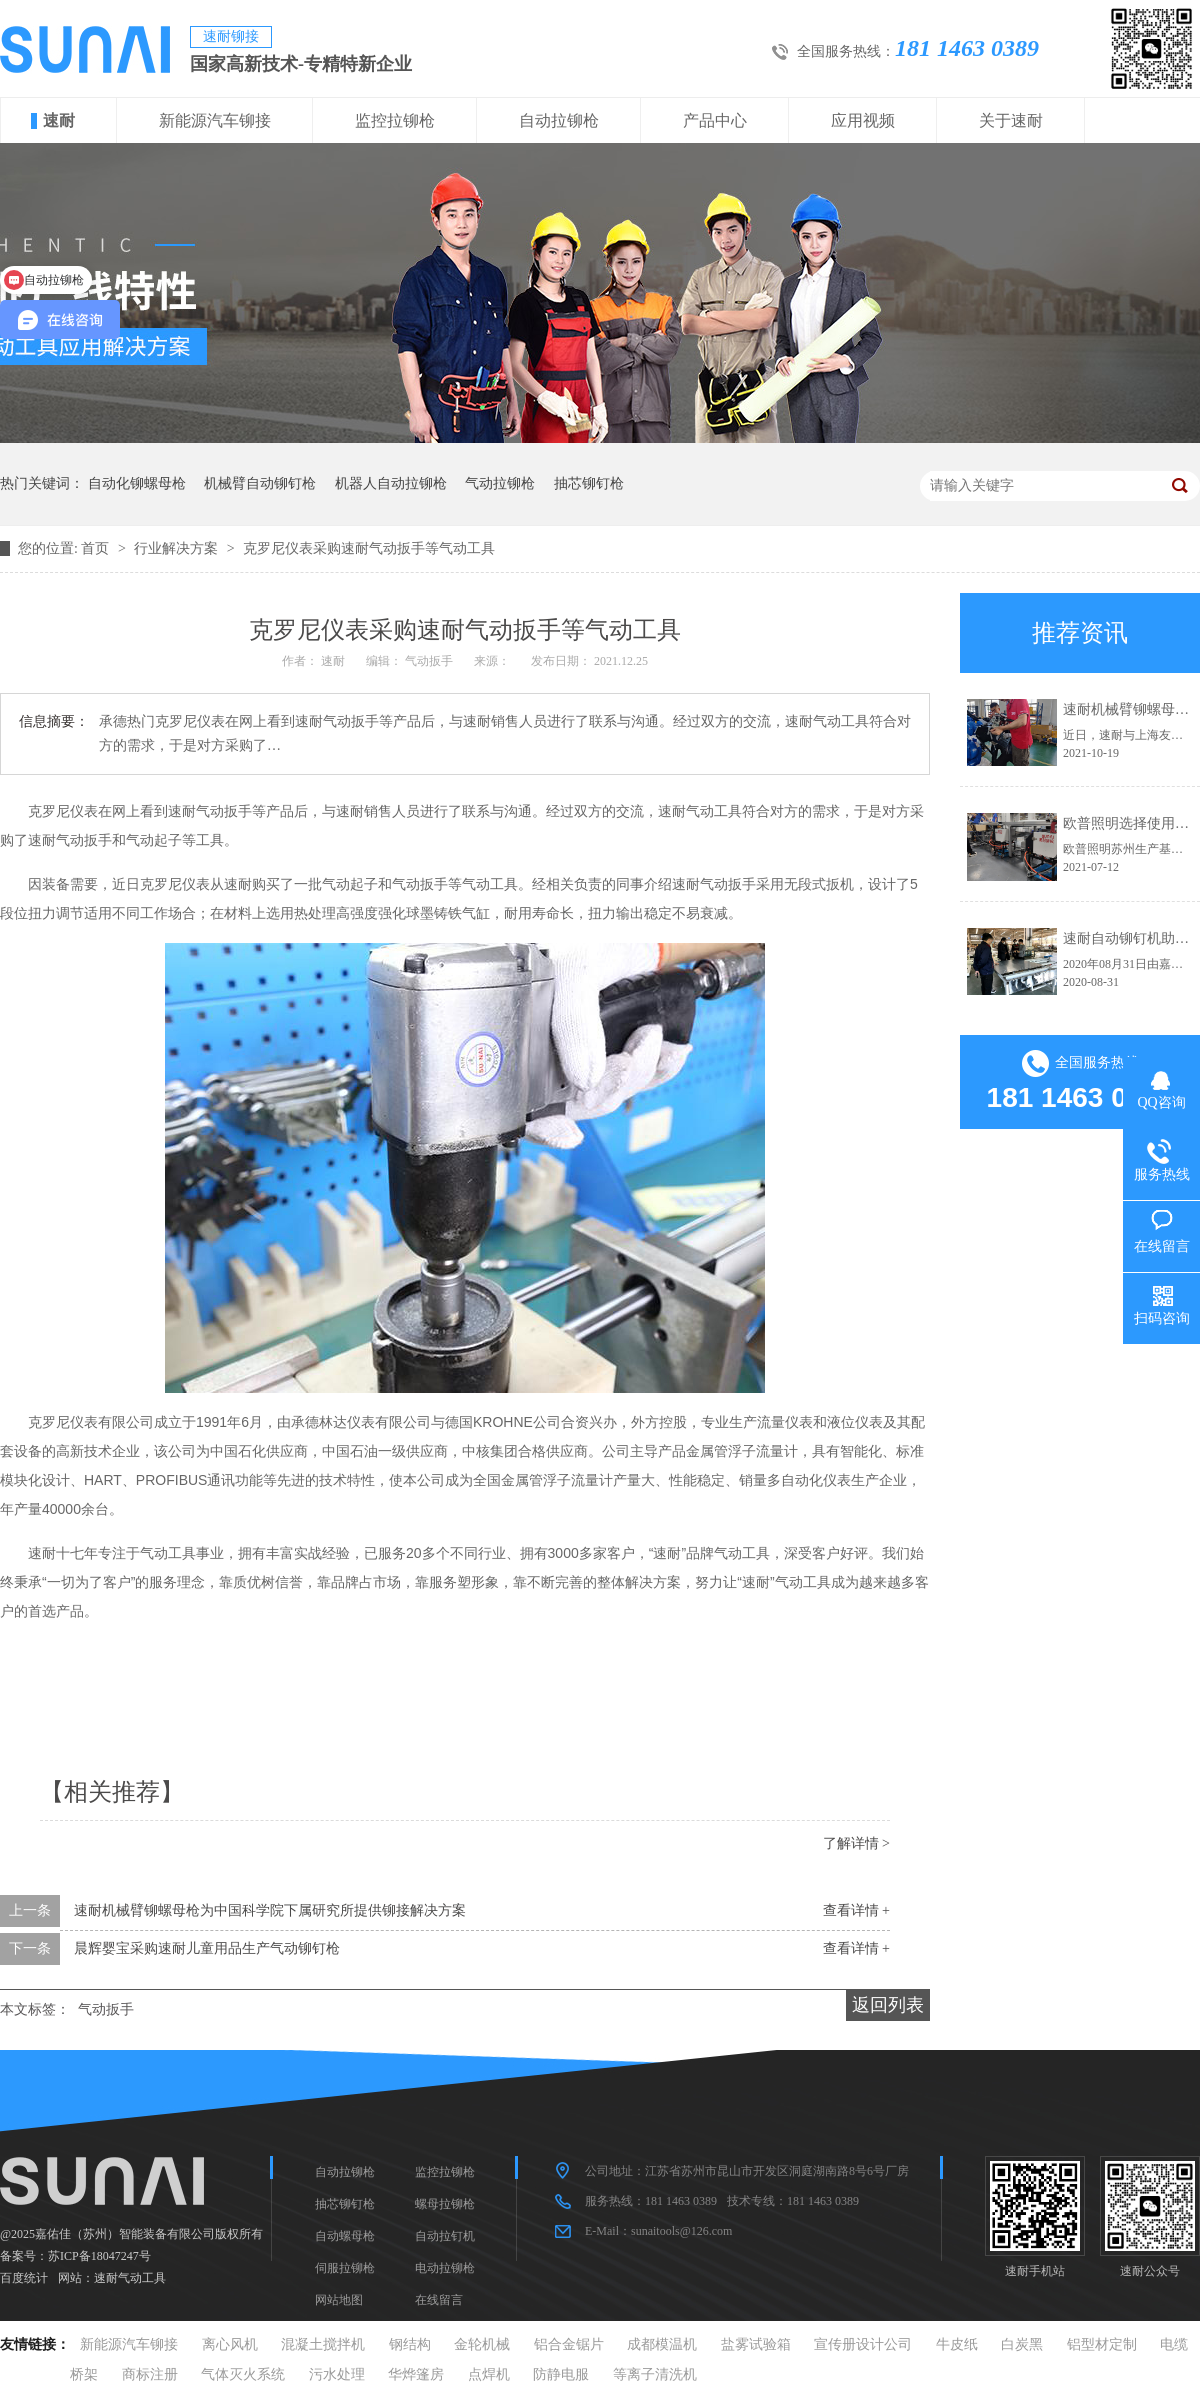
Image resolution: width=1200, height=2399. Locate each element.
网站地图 (339, 2300)
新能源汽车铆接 (215, 120)
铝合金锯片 (569, 2344)
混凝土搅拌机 (323, 2344)
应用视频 (863, 120)
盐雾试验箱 (756, 2344)
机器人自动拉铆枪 (391, 483)
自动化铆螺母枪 (137, 483)
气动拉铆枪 (500, 483)
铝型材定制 (1102, 2344)
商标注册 (150, 2374)
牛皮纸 (957, 2344)
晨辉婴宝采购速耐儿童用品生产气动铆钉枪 (207, 1948)
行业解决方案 (178, 548)
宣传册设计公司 (863, 2344)
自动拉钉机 (445, 2236)
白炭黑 (1022, 2344)
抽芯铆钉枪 (589, 483)
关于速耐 (1011, 120)
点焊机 (489, 2374)
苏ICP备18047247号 (99, 2256)
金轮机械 (482, 2344)
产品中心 (715, 120)
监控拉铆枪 (395, 120)
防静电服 (561, 2374)
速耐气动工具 (130, 2278)
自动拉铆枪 (559, 120)
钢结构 (410, 2344)
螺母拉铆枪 (445, 2204)
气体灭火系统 (243, 2374)
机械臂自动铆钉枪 (260, 483)
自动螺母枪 (345, 2236)
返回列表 (888, 2005)
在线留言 (439, 2300)
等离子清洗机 (655, 2374)
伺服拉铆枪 (345, 2268)
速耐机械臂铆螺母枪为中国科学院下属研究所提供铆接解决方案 (270, 1910)
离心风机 (230, 2344)
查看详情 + (856, 1910)
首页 (97, 548)
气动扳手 (106, 2009)
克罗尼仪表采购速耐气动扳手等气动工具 (369, 548)
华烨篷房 (416, 2374)
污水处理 (337, 2374)
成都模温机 (662, 2344)
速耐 (59, 120)
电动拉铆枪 (445, 2268)
